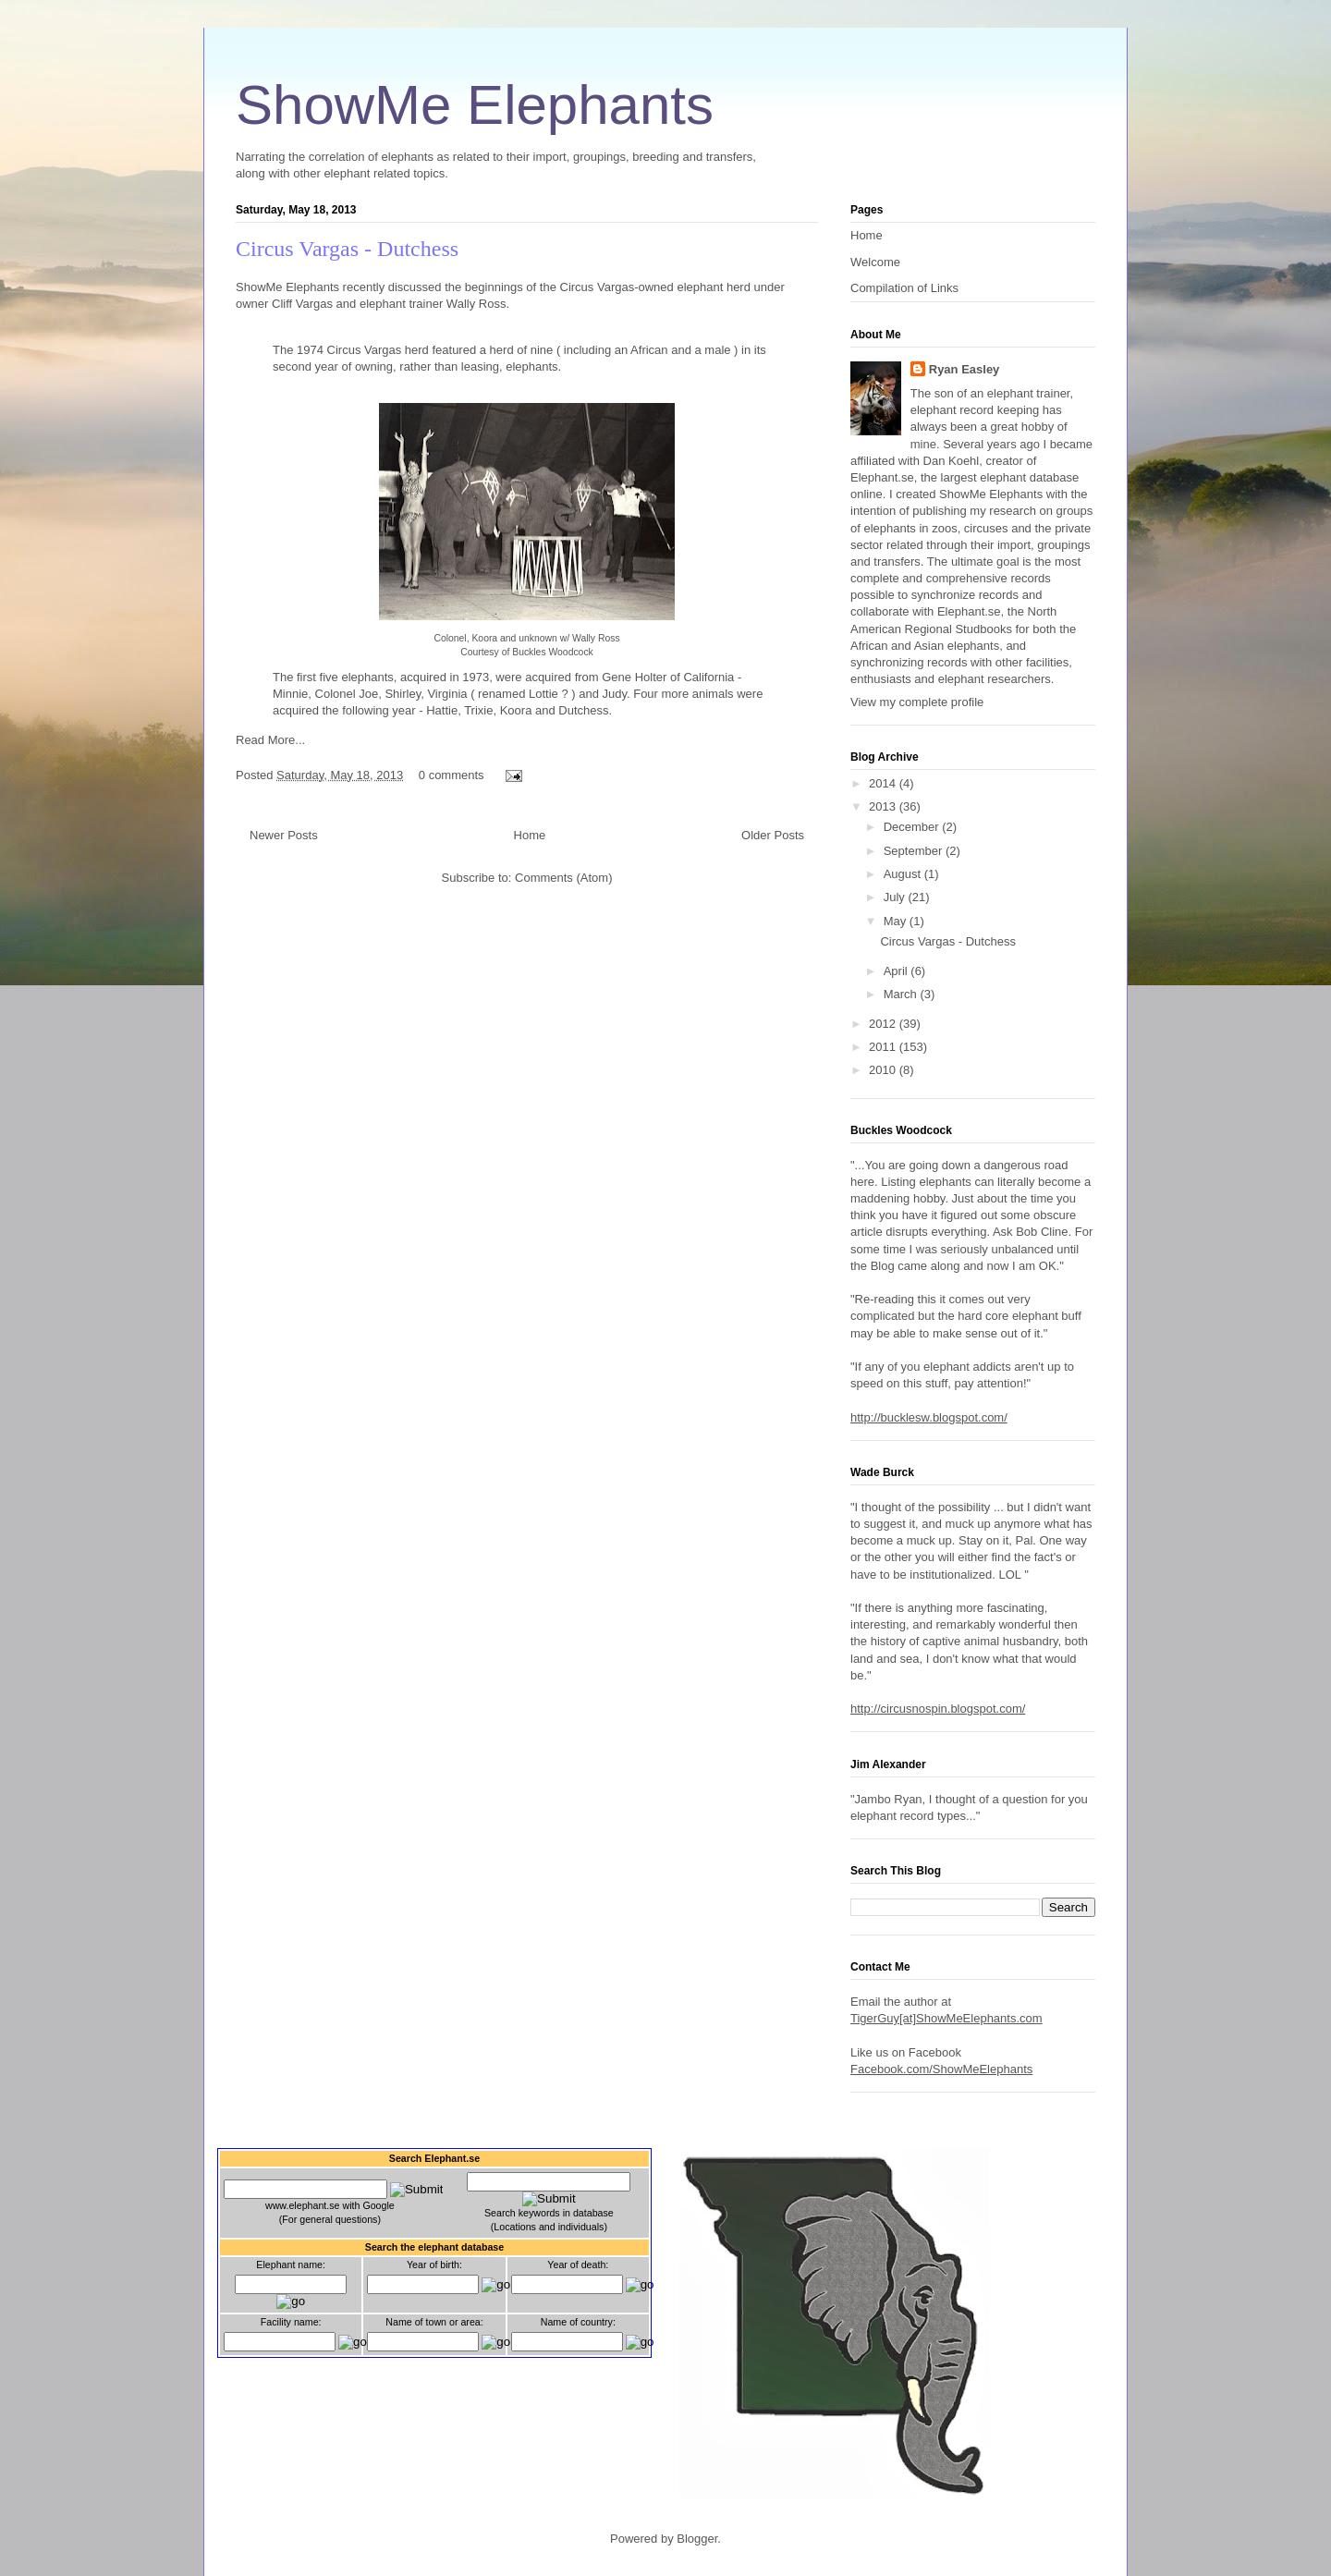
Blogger (697, 2538)
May (897, 921)
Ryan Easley (964, 369)
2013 (884, 806)
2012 (884, 1024)
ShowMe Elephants (475, 105)
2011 (884, 1047)
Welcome (875, 262)
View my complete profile (916, 702)
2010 (884, 1070)
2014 (884, 783)
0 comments (451, 775)
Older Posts (772, 835)
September (915, 851)
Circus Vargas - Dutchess (347, 249)
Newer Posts (284, 835)
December (913, 827)
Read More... (270, 740)
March (902, 994)
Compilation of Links (904, 288)
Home (530, 835)
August (904, 874)
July (896, 897)
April (897, 971)
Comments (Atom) (563, 878)
